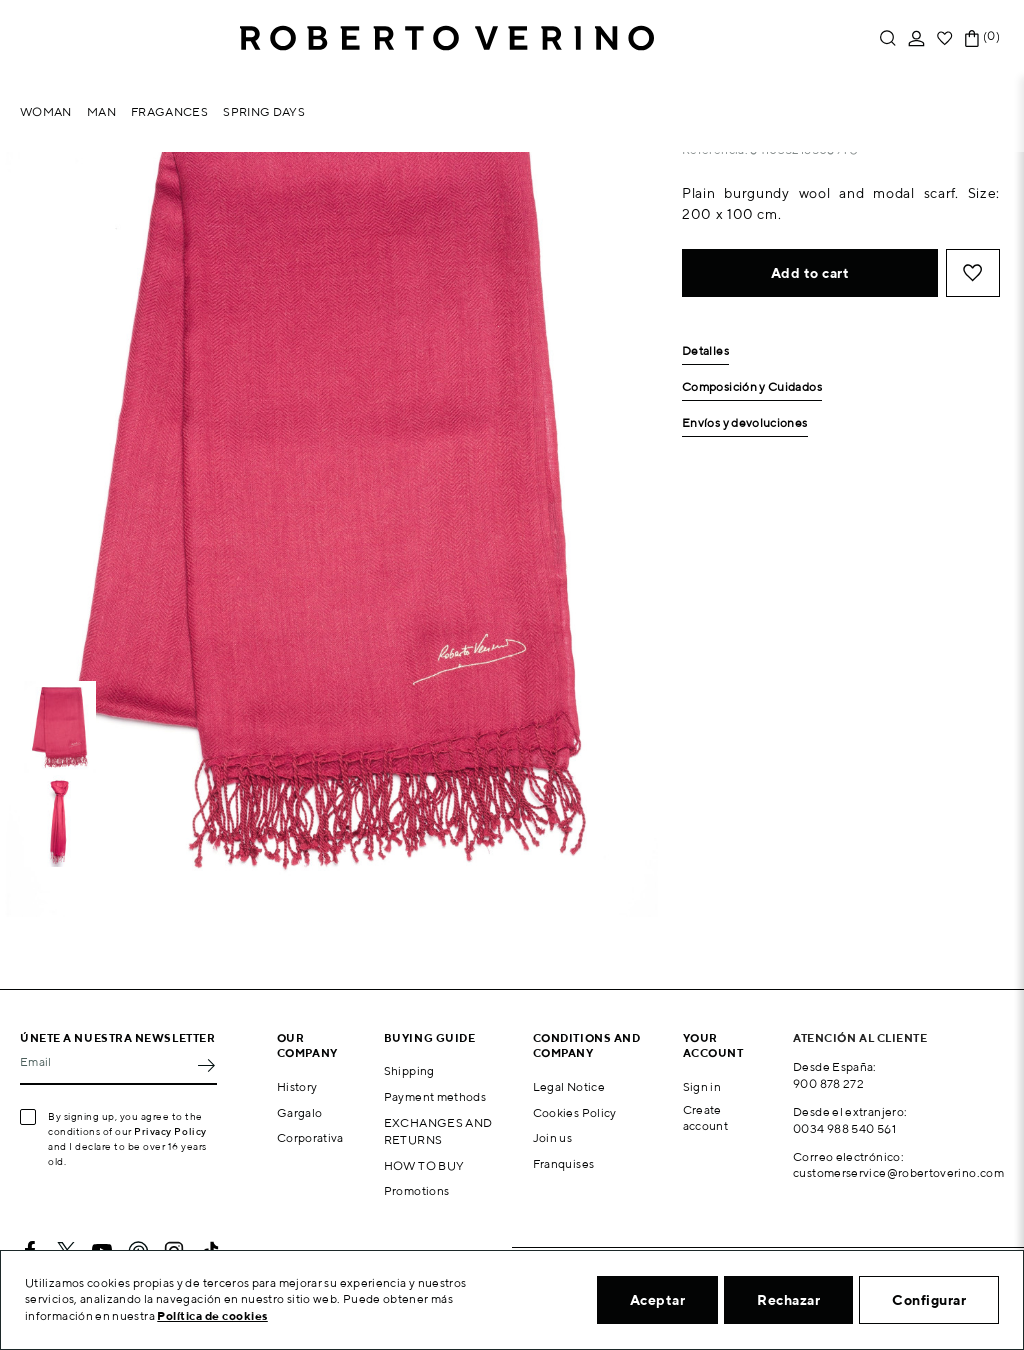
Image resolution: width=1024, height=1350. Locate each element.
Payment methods (435, 1096)
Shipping (409, 1070)
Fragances (169, 111)
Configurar (929, 1300)
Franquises (564, 1163)
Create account (706, 1118)
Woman (46, 111)
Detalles (705, 351)
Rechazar (788, 1300)
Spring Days (264, 111)
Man (101, 111)
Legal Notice (569, 1086)
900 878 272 (828, 1083)
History (297, 1086)
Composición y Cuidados (752, 387)
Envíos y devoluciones (745, 423)
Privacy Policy (170, 1131)
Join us (553, 1137)
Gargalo (300, 1112)
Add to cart (810, 273)
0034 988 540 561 (844, 1128)
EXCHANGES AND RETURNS (438, 1131)
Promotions (417, 1190)
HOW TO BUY (424, 1165)
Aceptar (658, 1300)
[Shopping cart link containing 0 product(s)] (972, 38)
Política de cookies (212, 1315)
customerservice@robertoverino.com (898, 1172)
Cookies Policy (575, 1112)
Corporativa (310, 1137)
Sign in (702, 1086)
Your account (713, 1045)
